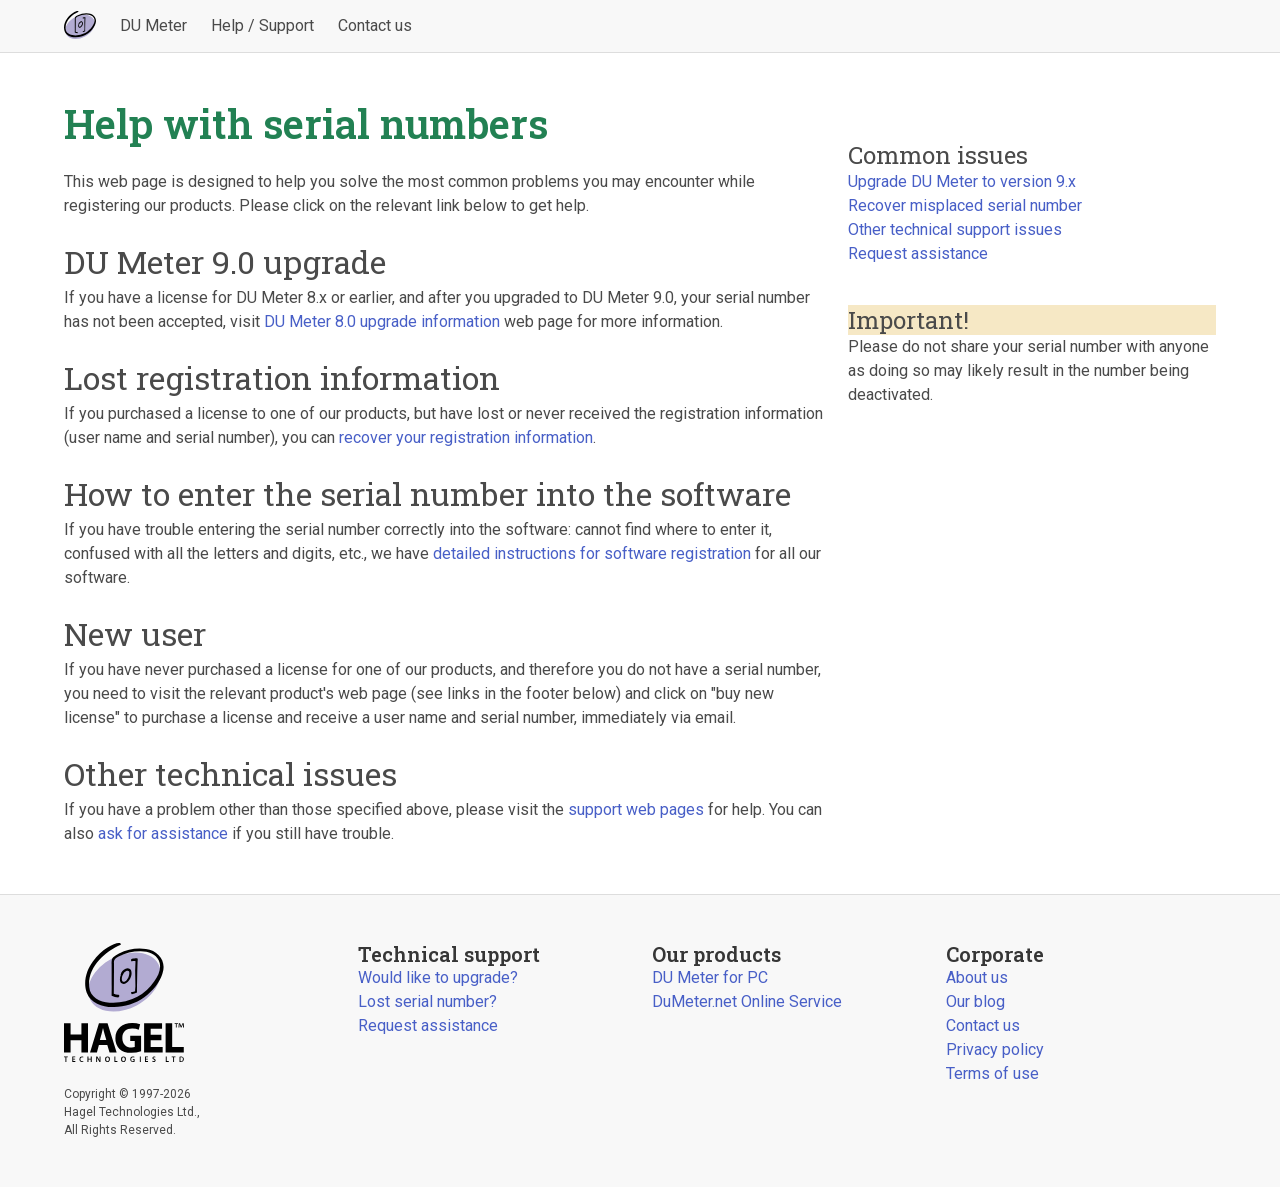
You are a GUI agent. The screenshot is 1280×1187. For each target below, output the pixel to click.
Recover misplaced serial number (965, 205)
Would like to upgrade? (438, 977)
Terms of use (992, 1073)
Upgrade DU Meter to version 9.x (962, 181)
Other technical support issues (955, 229)
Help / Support (262, 25)
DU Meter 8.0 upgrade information (382, 321)
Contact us (375, 25)
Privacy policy (995, 1049)
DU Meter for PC (710, 977)
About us (977, 977)
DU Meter (153, 25)
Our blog (975, 1001)
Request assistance (918, 253)
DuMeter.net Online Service (747, 1001)
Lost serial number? (427, 1001)
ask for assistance (163, 833)
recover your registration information (466, 437)
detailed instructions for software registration (592, 553)
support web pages (636, 809)
